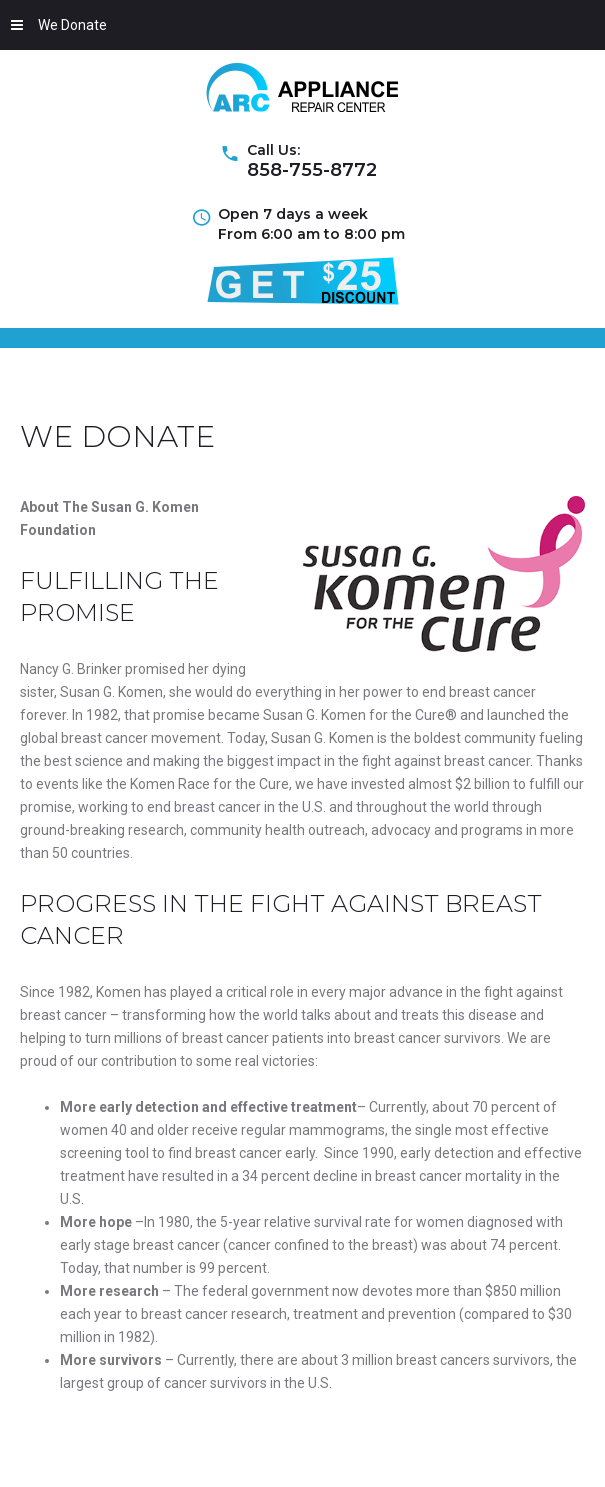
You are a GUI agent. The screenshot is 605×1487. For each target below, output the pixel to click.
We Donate (59, 25)
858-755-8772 (312, 170)
